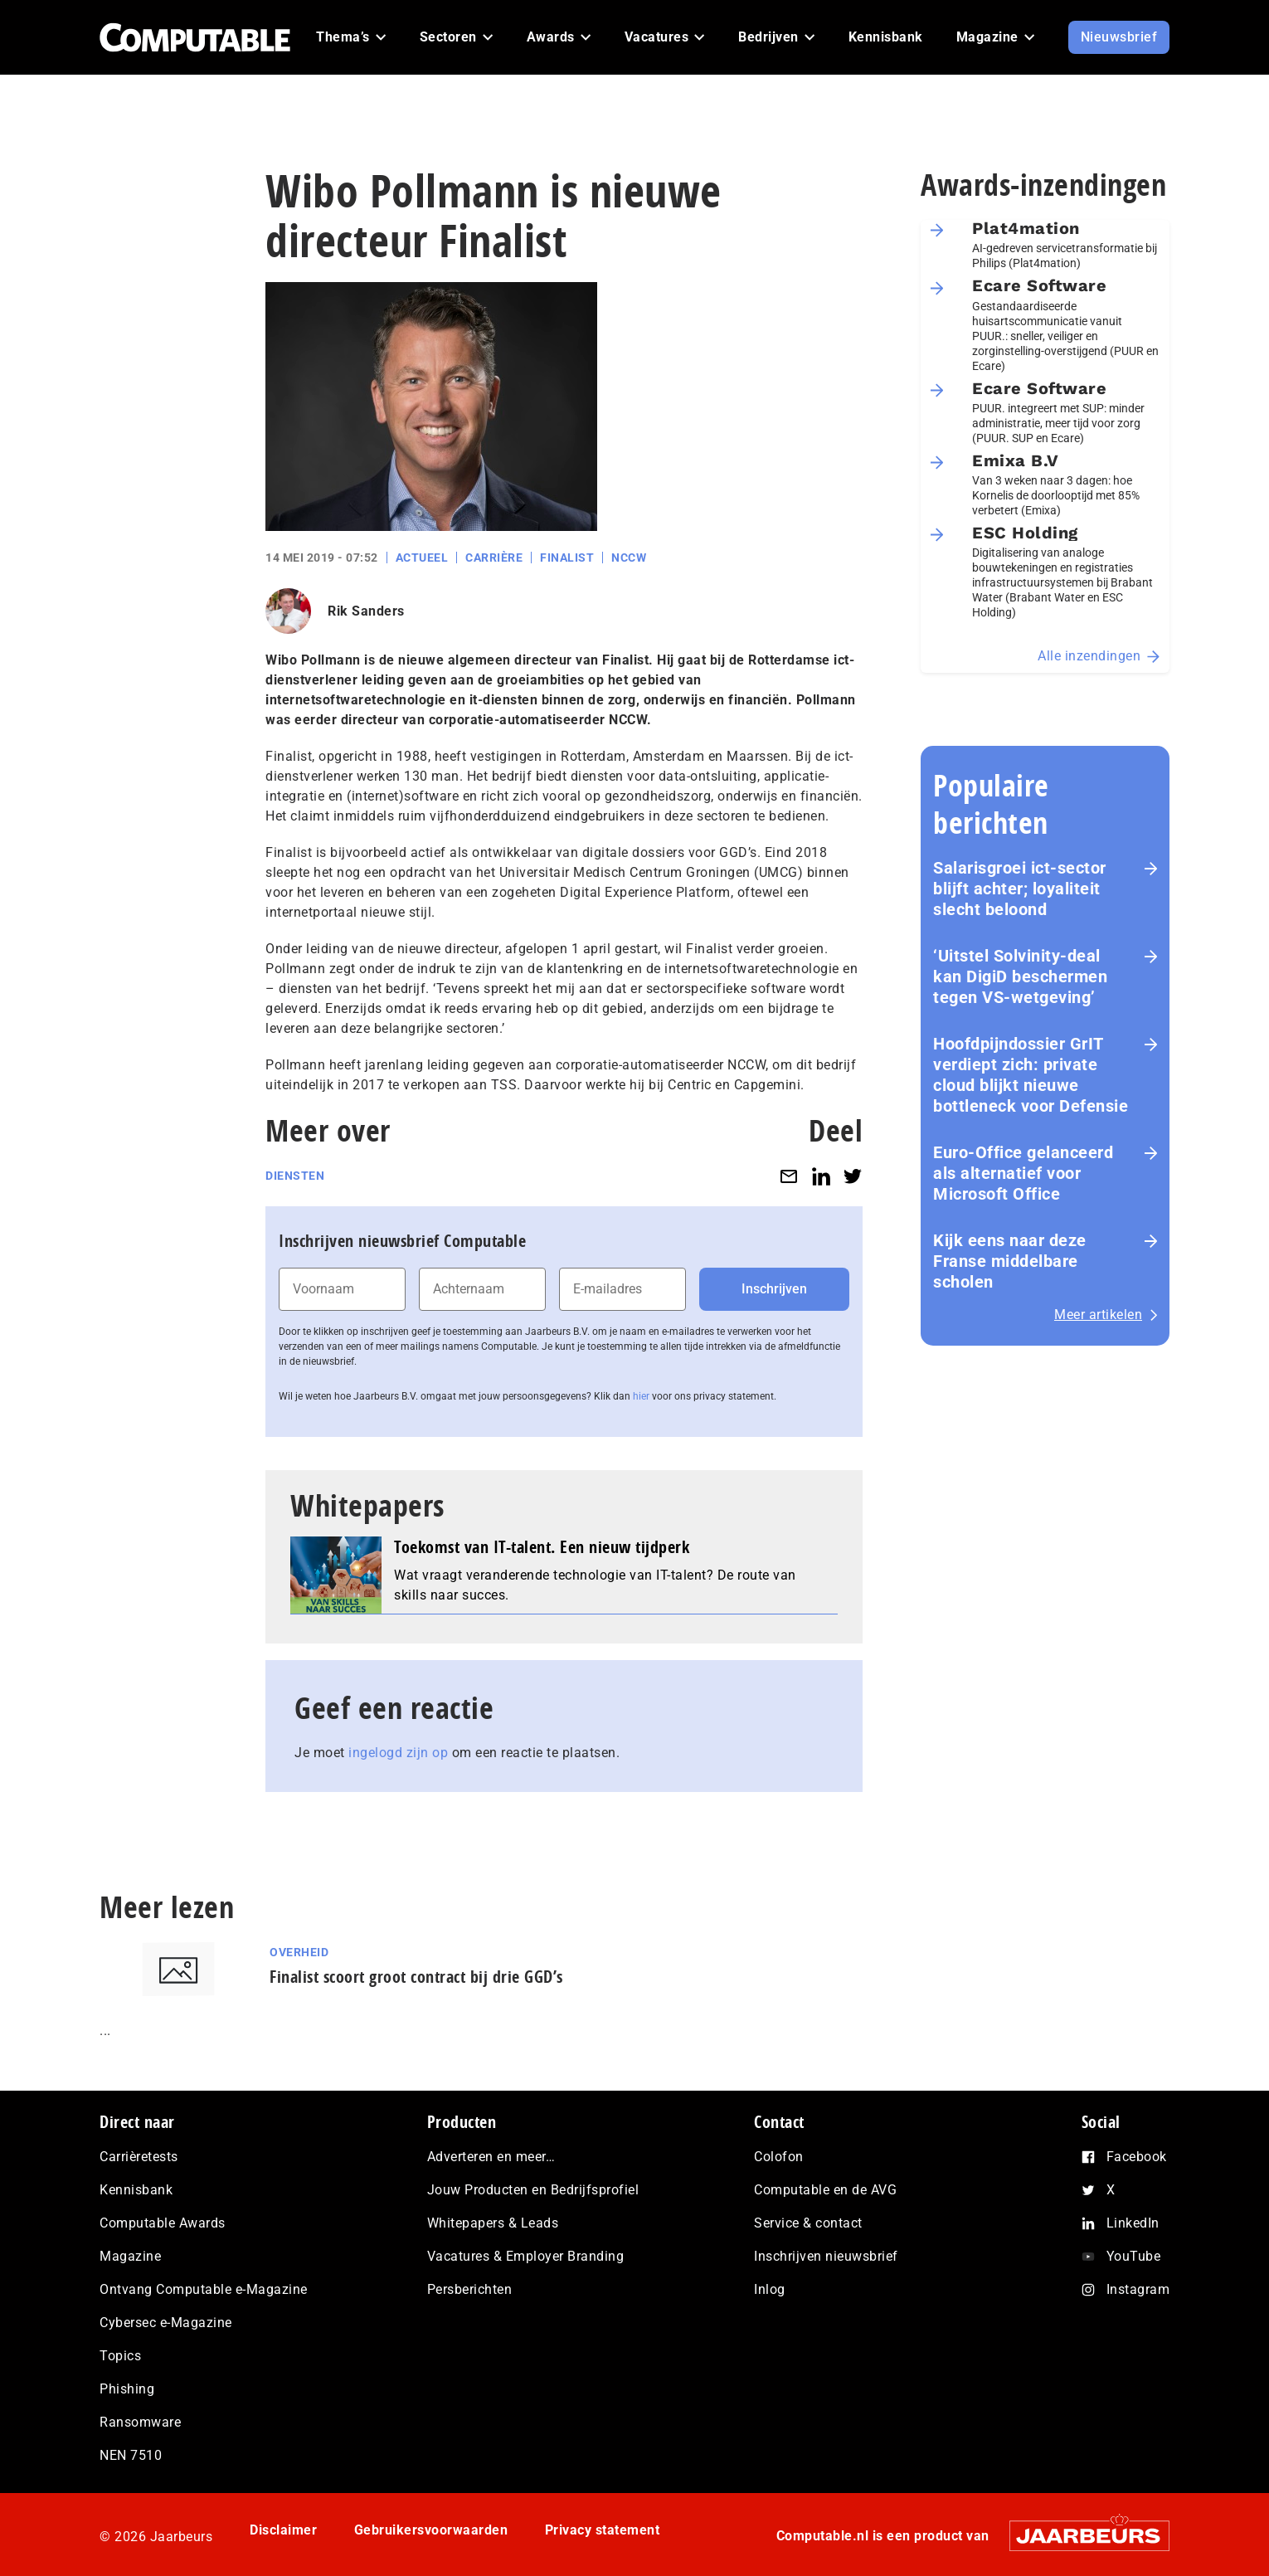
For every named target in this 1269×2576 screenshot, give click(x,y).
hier (641, 1396)
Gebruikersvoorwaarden (431, 2530)
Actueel (422, 557)
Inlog (769, 2289)
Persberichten (470, 2289)
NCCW (628, 557)
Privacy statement (602, 2530)
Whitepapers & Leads (493, 2223)
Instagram (1138, 2289)
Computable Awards (163, 2223)
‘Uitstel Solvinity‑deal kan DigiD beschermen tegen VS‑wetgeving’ (1020, 976)
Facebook (1136, 2157)
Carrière (494, 557)
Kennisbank (136, 2190)
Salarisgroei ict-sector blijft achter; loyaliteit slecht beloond (1019, 888)
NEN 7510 (131, 2455)
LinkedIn (1133, 2223)
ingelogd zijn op (398, 1752)
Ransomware (140, 2422)
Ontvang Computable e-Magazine (204, 2289)
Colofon (779, 2157)
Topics (120, 2356)
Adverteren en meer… (491, 2157)
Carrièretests (139, 2157)
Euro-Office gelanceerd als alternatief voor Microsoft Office (1023, 1173)
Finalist (567, 557)
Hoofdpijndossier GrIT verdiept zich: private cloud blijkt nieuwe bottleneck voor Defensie (1030, 1075)
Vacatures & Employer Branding (526, 2256)
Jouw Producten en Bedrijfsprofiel (533, 2190)
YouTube (1133, 2256)
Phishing (127, 2389)
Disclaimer (283, 2530)
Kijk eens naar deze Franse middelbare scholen (1010, 1261)
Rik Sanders (366, 611)
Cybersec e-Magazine (166, 2322)
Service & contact (808, 2223)
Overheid (299, 1952)
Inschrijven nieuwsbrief (826, 2256)
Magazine (130, 2256)
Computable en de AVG (825, 2190)
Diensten (294, 1175)
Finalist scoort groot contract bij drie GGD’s (416, 1976)
